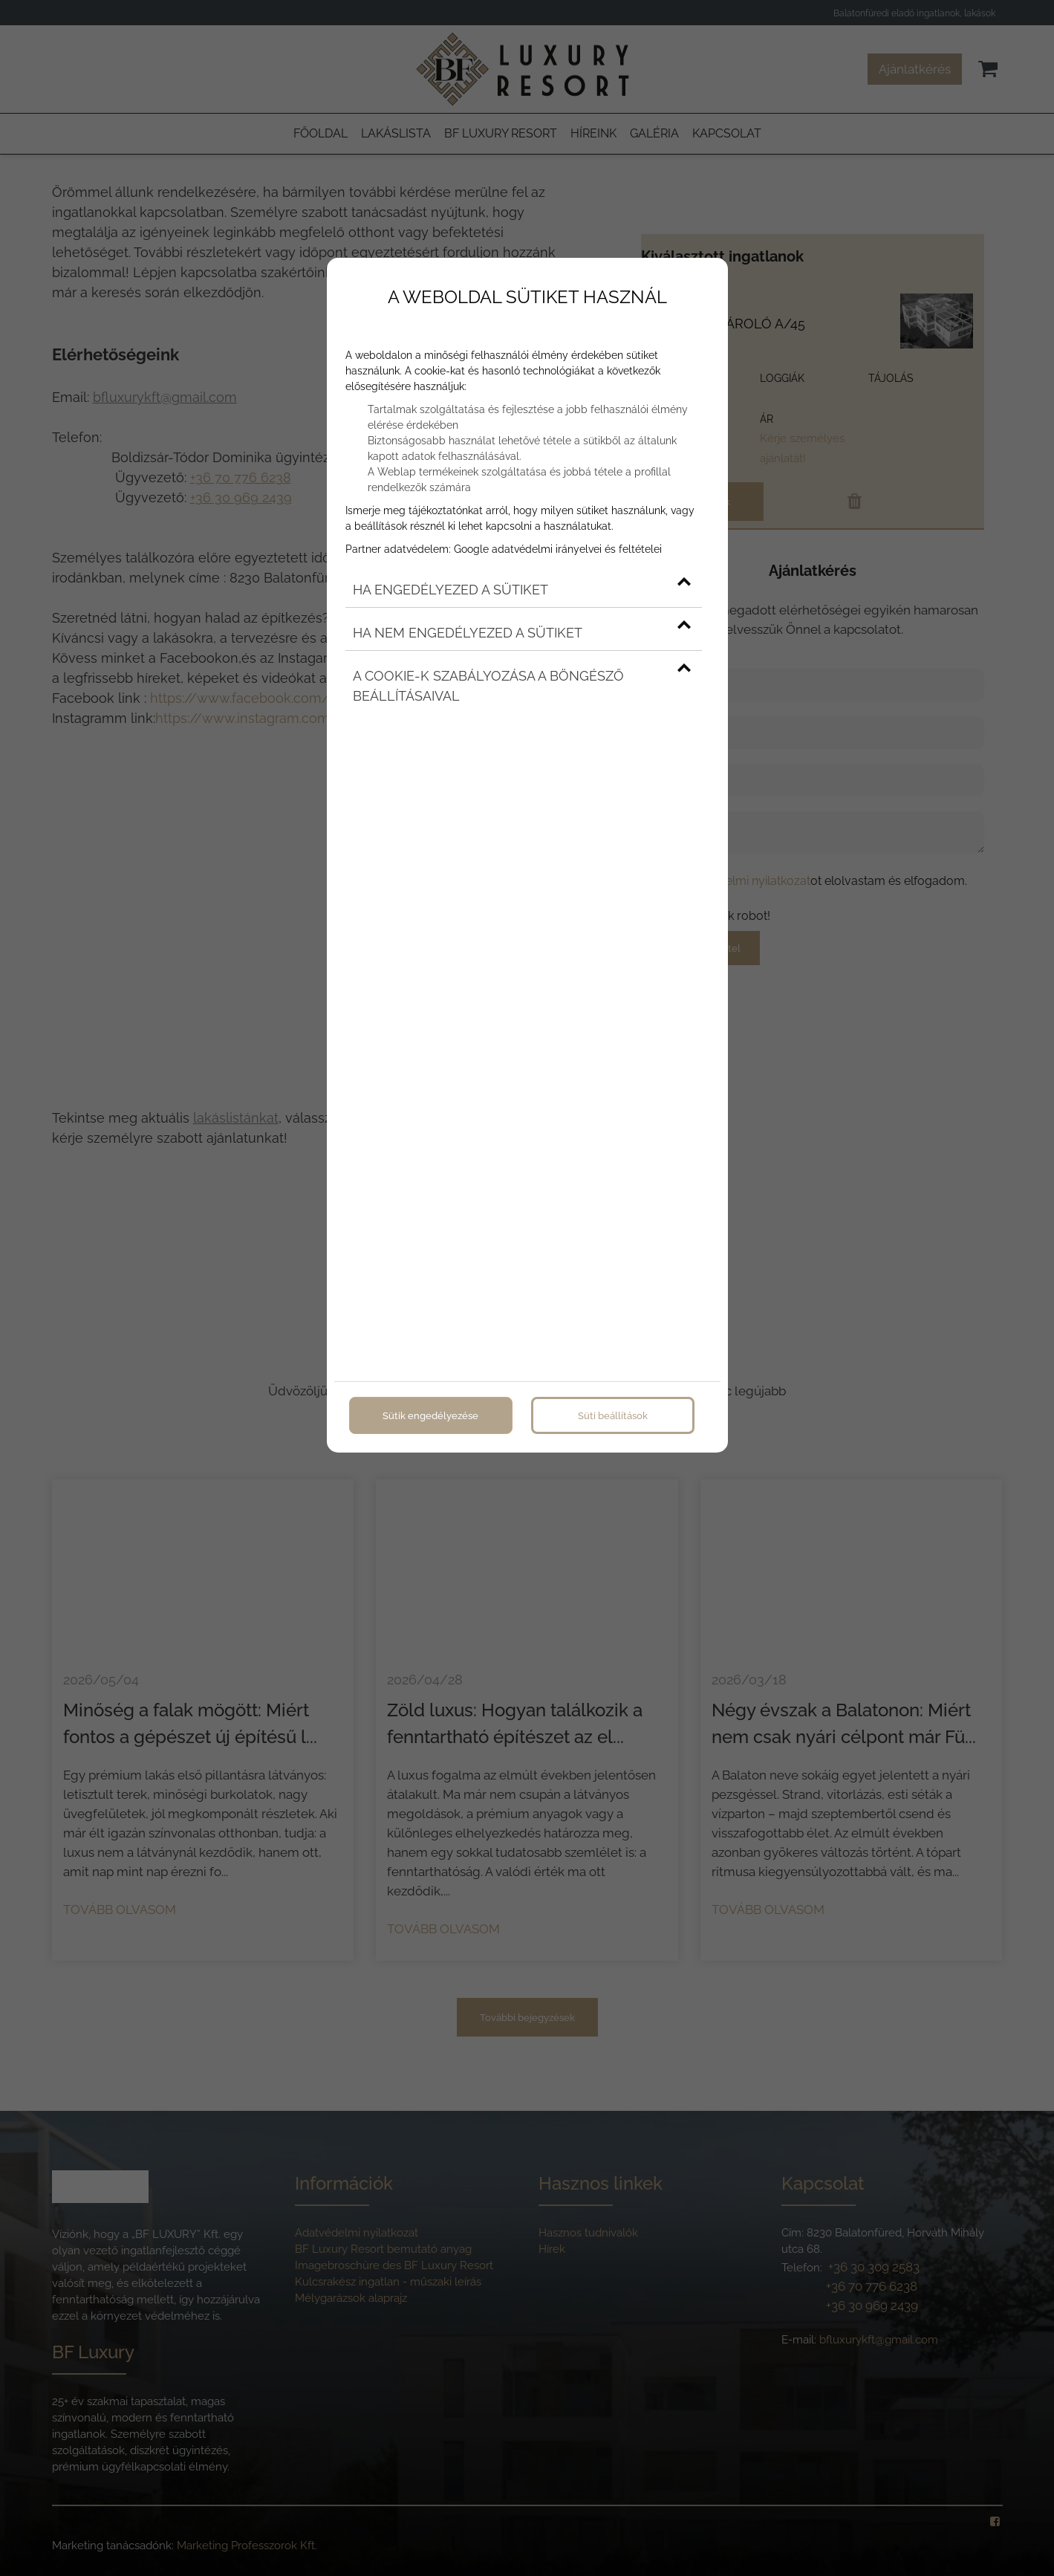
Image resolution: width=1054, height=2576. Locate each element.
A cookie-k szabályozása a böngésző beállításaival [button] (522, 685)
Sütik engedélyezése (430, 1415)
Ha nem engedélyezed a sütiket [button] (522, 632)
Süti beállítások (613, 1415)
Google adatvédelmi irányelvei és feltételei (558, 549)
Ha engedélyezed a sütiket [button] (522, 589)
